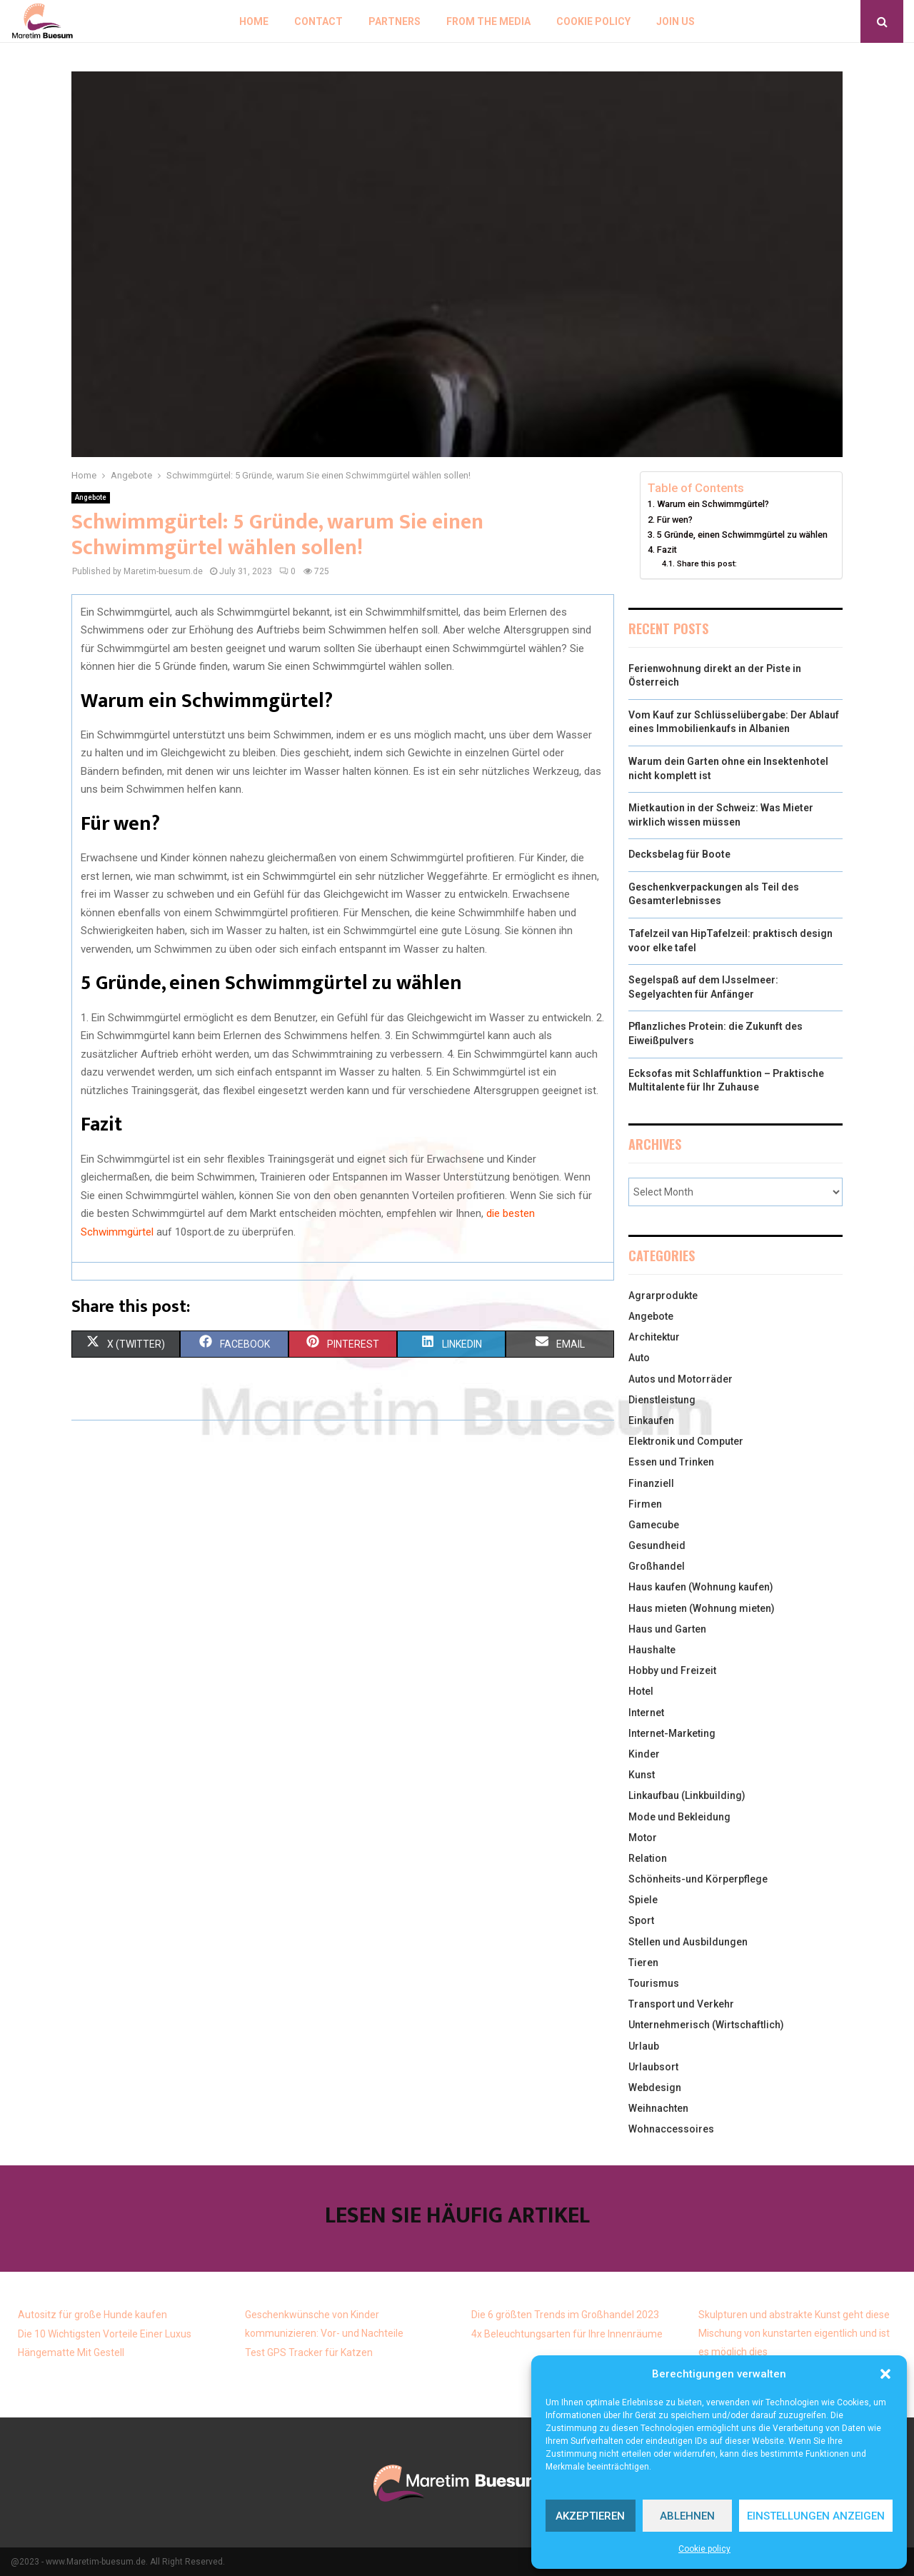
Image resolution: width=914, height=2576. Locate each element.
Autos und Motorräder (680, 1379)
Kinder (644, 1754)
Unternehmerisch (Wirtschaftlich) (706, 2024)
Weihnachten (658, 2108)
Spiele (643, 1899)
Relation (647, 1858)
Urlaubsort (653, 2067)
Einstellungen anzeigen (816, 2516)
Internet (646, 1712)
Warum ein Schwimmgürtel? (713, 503)
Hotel (640, 1691)
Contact (318, 21)
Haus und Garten (667, 1629)
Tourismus (653, 1983)
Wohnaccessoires (671, 2129)
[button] (885, 2374)
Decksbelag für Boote (679, 854)
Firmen (645, 1504)
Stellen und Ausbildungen (688, 1942)
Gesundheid (657, 1545)
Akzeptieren (590, 2516)
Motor (642, 1837)
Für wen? (675, 519)
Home (253, 21)
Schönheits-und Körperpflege (698, 1879)
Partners (394, 21)
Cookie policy (704, 2549)
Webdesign (654, 2087)
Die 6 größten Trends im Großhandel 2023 (565, 2314)
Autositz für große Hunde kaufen (92, 2314)
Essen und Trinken (671, 1462)
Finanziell (651, 1483)
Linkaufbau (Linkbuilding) (686, 1795)
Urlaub (643, 2046)
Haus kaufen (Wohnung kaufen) (700, 1587)
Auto (639, 1357)
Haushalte (652, 1649)
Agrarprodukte (663, 1295)
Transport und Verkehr (681, 2004)
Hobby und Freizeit (672, 1670)
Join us (675, 21)
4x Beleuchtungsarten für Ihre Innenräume (567, 2334)
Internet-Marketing (671, 1733)
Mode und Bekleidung (679, 1817)
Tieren (643, 1962)
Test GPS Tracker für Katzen (309, 2352)
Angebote (90, 497)
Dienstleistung (661, 1399)
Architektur (654, 1337)
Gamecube (653, 1524)
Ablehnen (687, 2516)
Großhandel (656, 1566)
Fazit (667, 549)
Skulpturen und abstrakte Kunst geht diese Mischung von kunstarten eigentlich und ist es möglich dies (794, 2333)
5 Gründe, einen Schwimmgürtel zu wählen (742, 534)
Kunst (641, 1774)
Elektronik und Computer (685, 1441)
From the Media (488, 21)
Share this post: (707, 563)
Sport (641, 1920)
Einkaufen (651, 1420)
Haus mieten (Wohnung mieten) (701, 1608)
